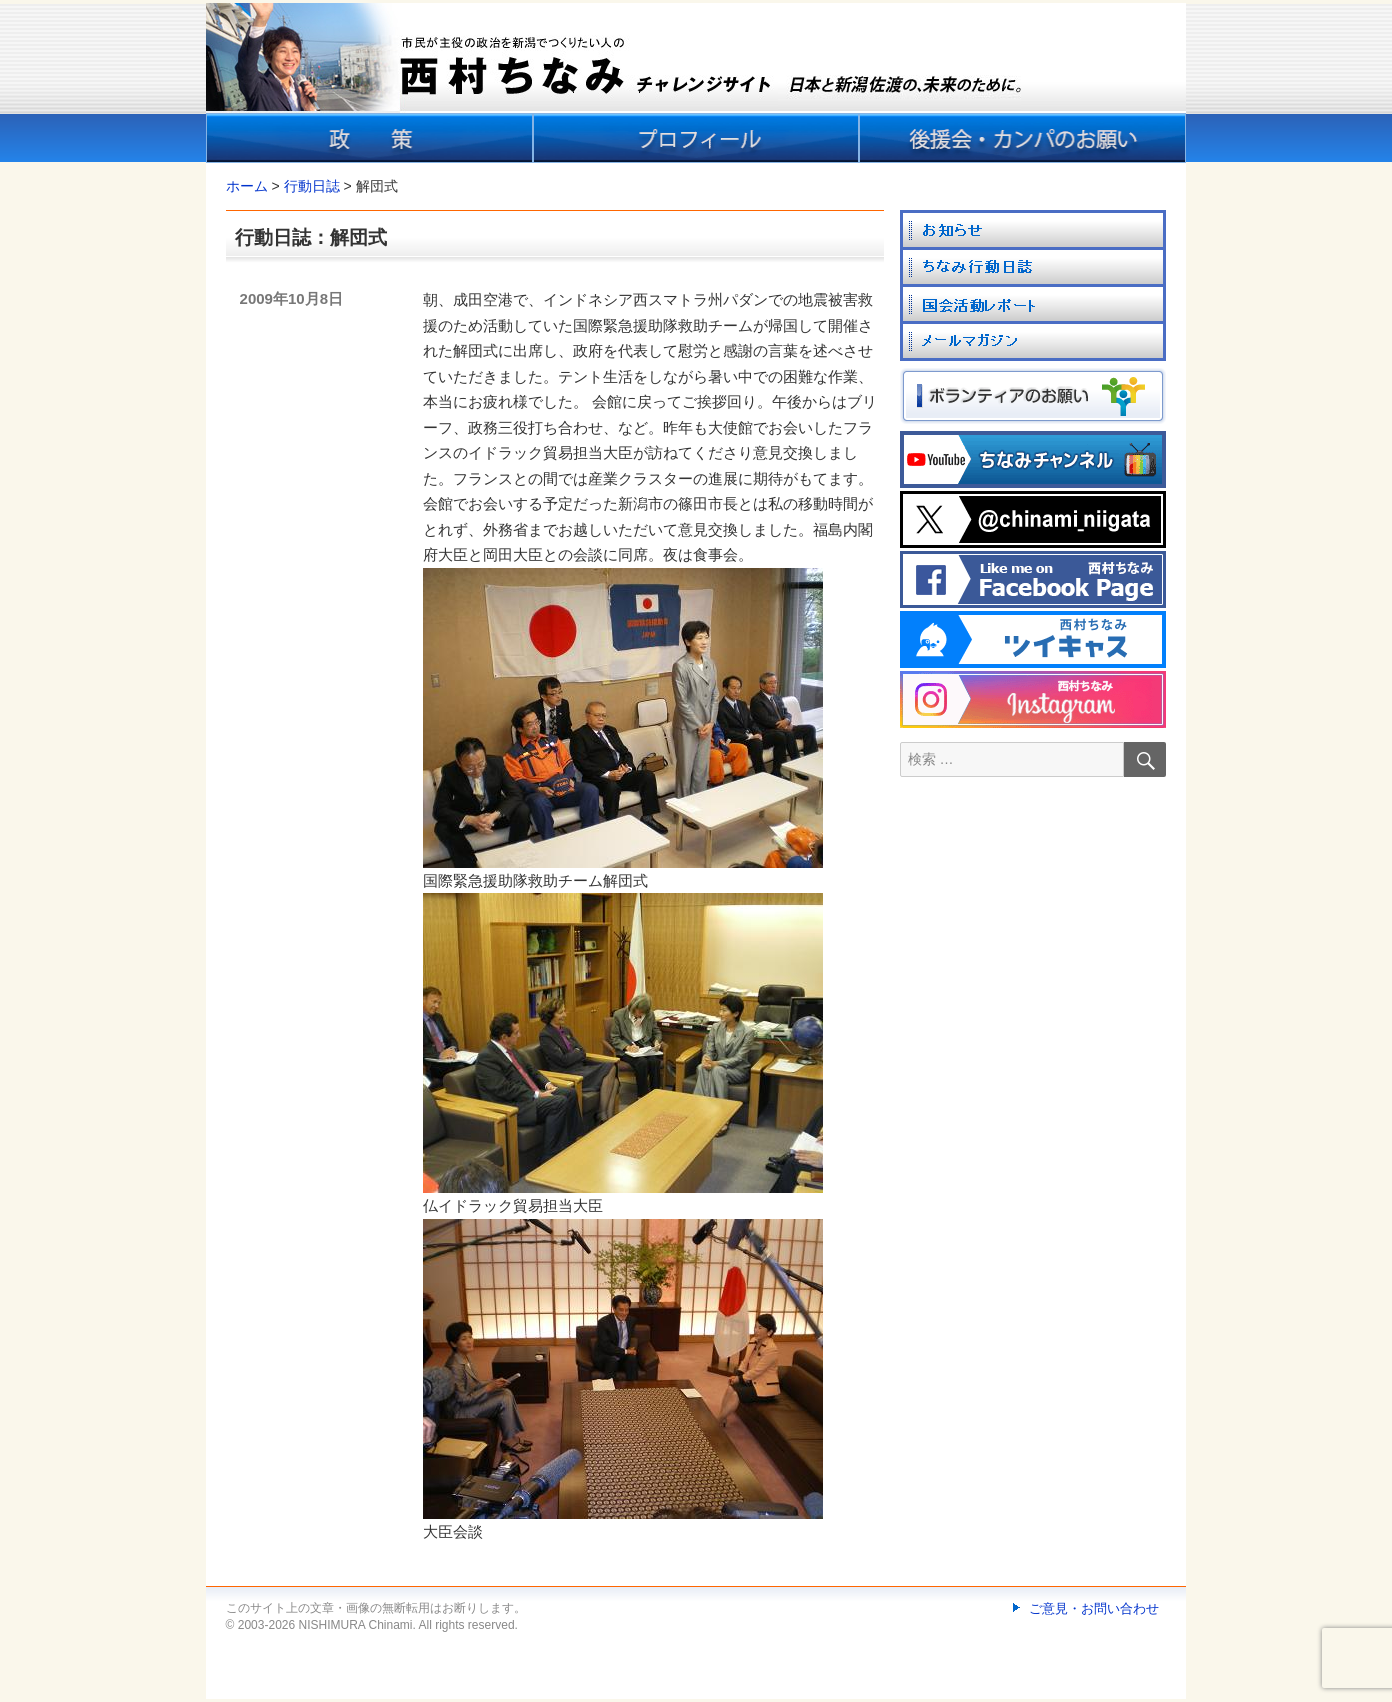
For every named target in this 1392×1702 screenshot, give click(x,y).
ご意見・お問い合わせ (1094, 1608)
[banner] (696, 83)
